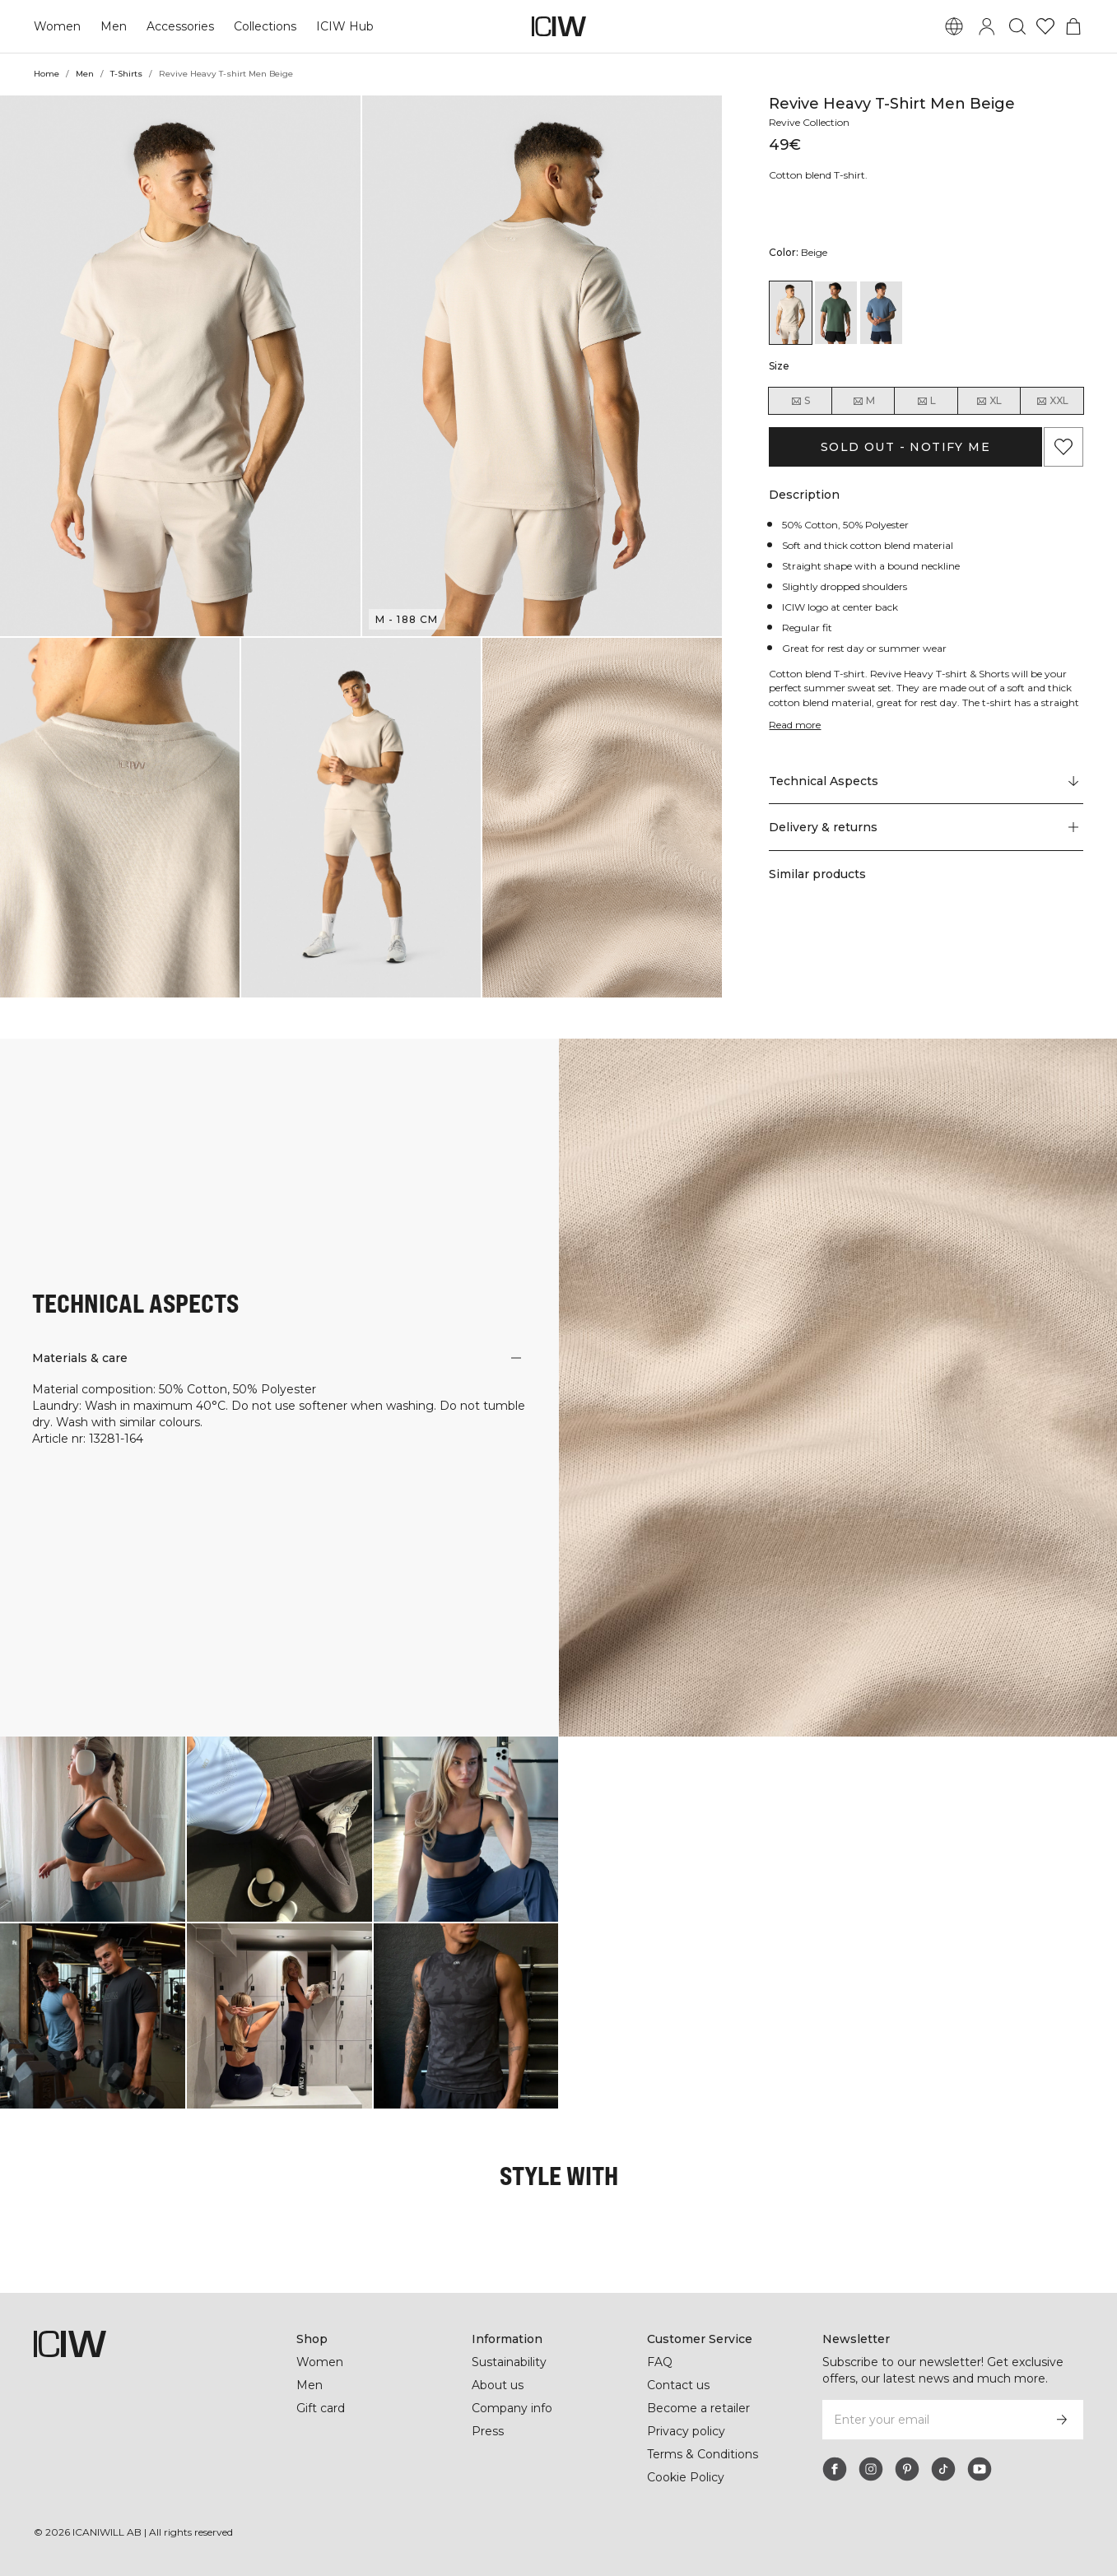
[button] (180, 365)
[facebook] (834, 2469)
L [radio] (926, 400)
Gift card (321, 2408)
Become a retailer (698, 2408)
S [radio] (800, 400)
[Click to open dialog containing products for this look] (92, 1829)
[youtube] (979, 2469)
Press (487, 2431)
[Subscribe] (1061, 2419)
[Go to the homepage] (559, 26)
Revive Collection (811, 122)
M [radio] (863, 400)
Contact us (678, 2385)
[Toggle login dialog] (986, 26)
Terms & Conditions (703, 2454)
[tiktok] (943, 2469)
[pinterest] (907, 2469)
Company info (512, 2408)
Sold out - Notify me (905, 446)
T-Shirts (127, 73)
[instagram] (870, 2469)
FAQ (660, 2362)
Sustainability (511, 2362)
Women (57, 26)
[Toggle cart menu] (1073, 26)
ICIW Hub (342, 26)
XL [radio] (988, 400)
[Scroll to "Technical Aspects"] (925, 781)
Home (46, 73)
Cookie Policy (686, 2477)
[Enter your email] (930, 2419)
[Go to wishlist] (1045, 26)
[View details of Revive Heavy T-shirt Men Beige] (790, 313)
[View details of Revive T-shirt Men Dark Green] (836, 313)
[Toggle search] (1017, 26)
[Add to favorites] (1063, 447)
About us (498, 2385)
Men (112, 26)
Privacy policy (687, 2431)
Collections (263, 26)
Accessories (178, 26)
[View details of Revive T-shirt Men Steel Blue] (881, 313)
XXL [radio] (1052, 400)
